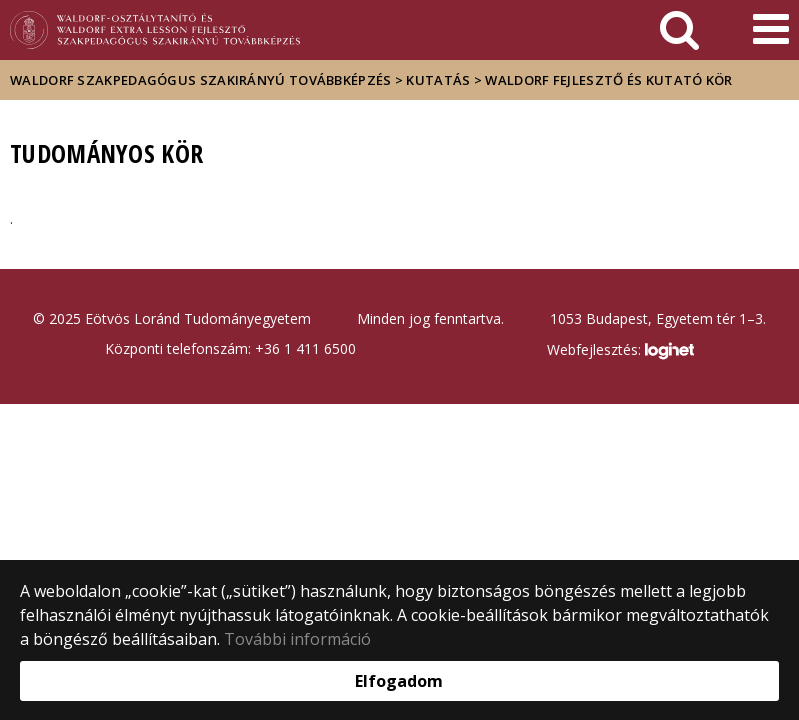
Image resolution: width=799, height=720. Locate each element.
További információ (297, 639)
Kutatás (438, 80)
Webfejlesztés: (620, 351)
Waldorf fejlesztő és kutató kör (608, 80)
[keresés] (679, 30)
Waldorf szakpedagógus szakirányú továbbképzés (201, 80)
